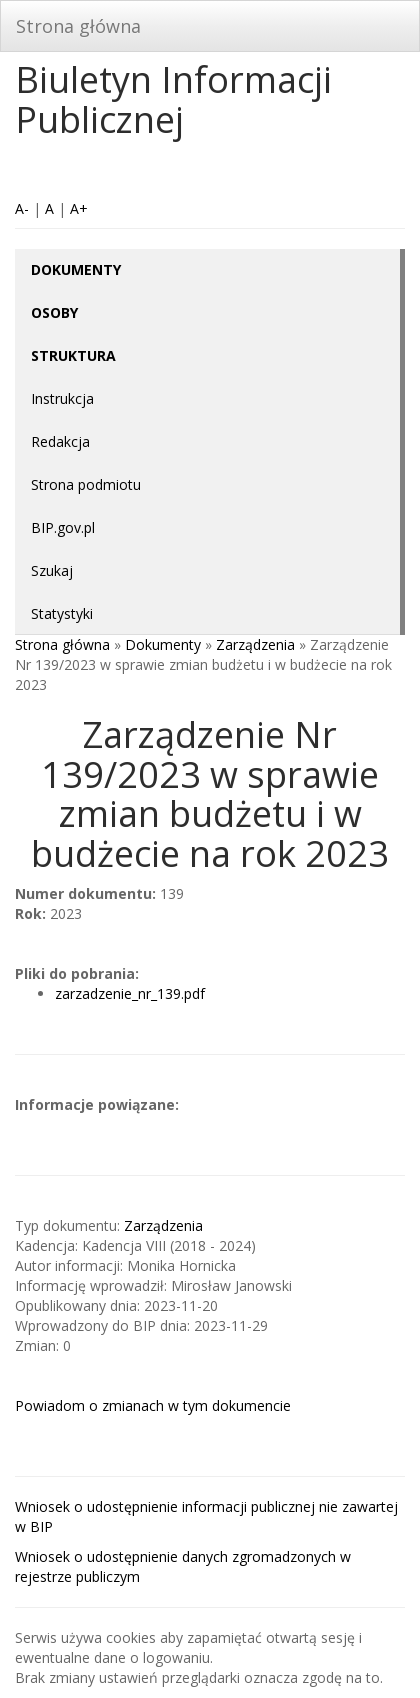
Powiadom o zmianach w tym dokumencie (153, 1405)
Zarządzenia (255, 644)
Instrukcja (62, 398)
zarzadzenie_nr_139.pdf (130, 993)
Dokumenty (163, 644)
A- (22, 208)
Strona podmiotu (86, 484)
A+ (79, 208)
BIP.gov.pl (63, 527)
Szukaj (52, 570)
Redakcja (60, 441)
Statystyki (62, 613)
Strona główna (78, 26)
